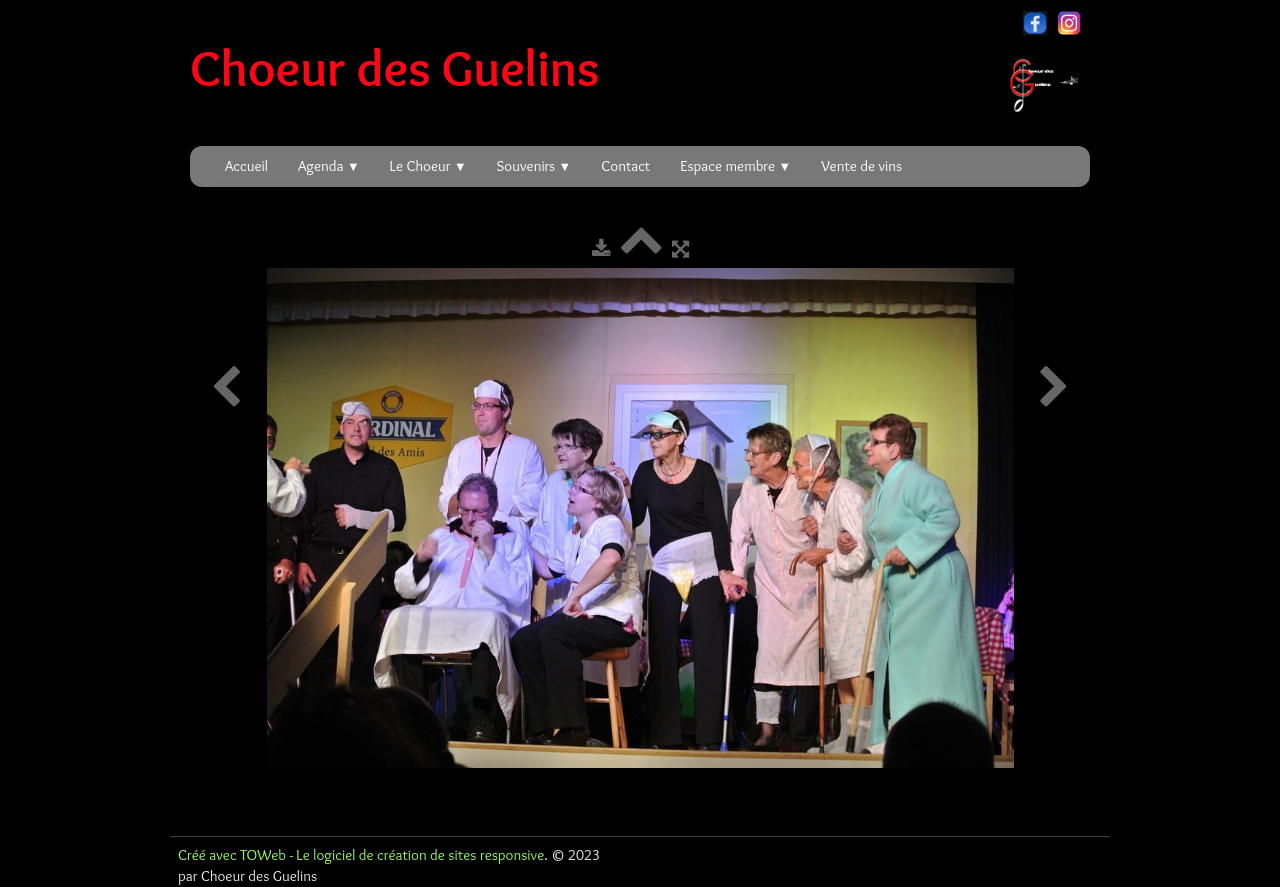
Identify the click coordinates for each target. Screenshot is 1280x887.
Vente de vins (861, 166)
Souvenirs (534, 166)
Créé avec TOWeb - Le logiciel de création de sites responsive (361, 855)
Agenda (329, 166)
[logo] (641, 68)
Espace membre (735, 166)
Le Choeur (428, 166)
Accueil (246, 166)
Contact (625, 166)
